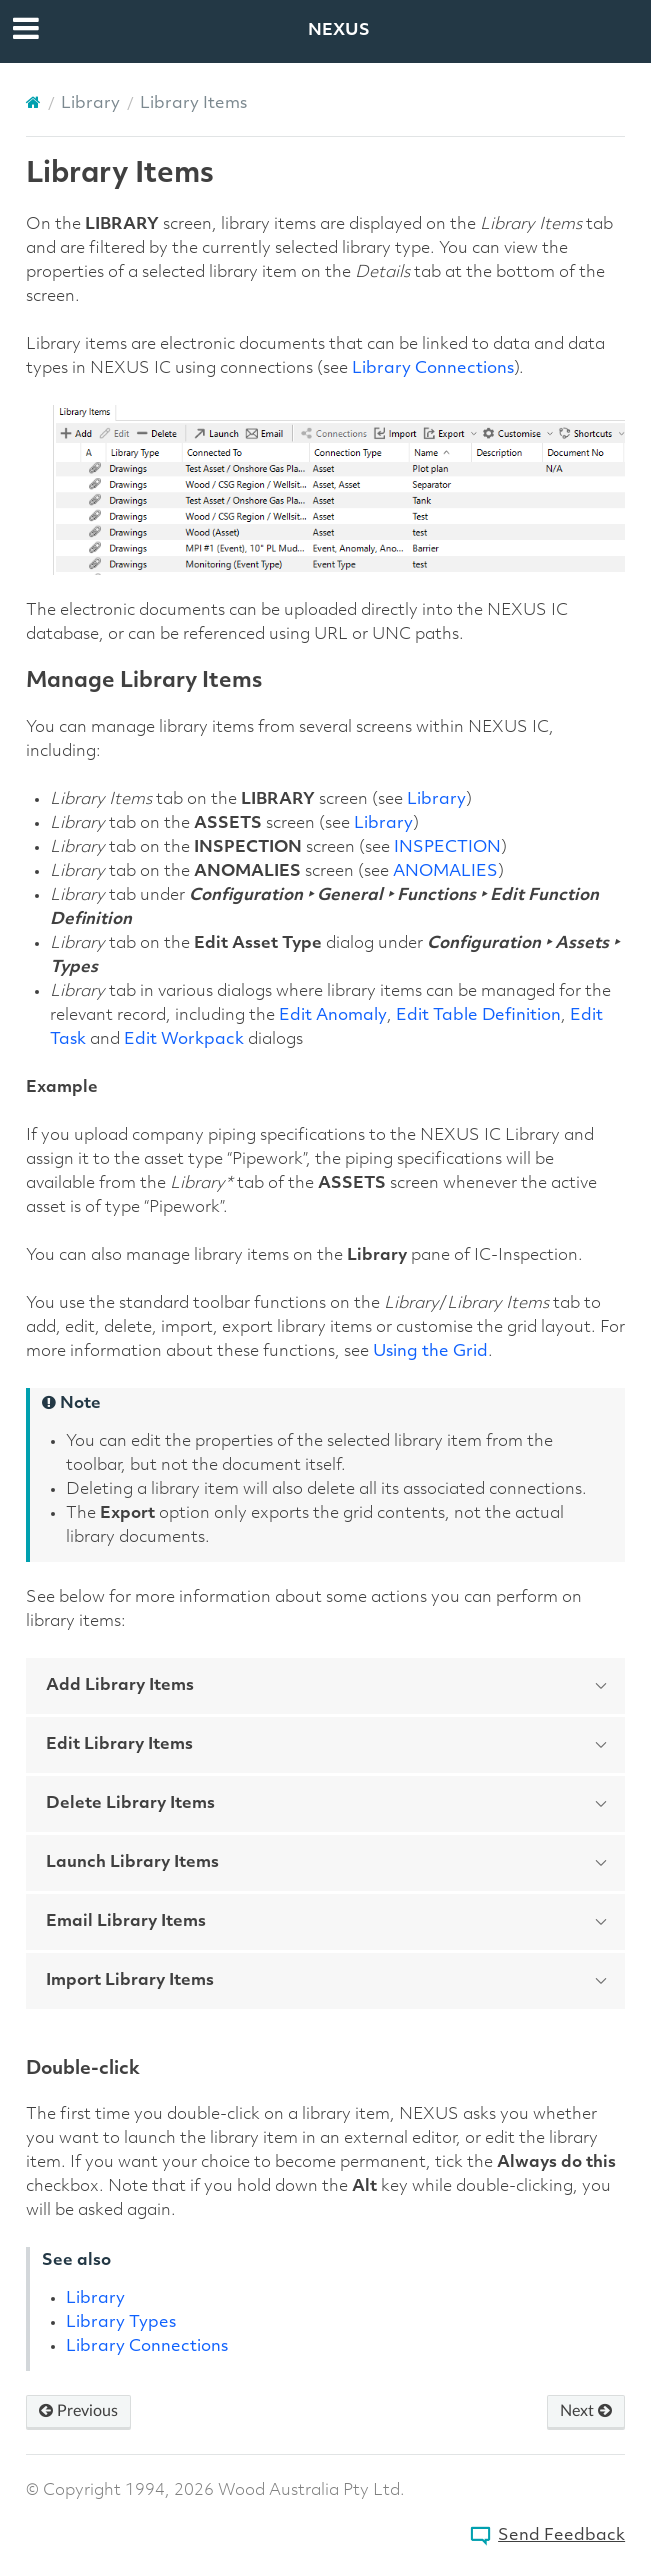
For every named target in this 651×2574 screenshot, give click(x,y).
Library (90, 104)
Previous (78, 2411)
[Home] (33, 103)
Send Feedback (561, 2536)
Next (586, 2411)
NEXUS (339, 31)
